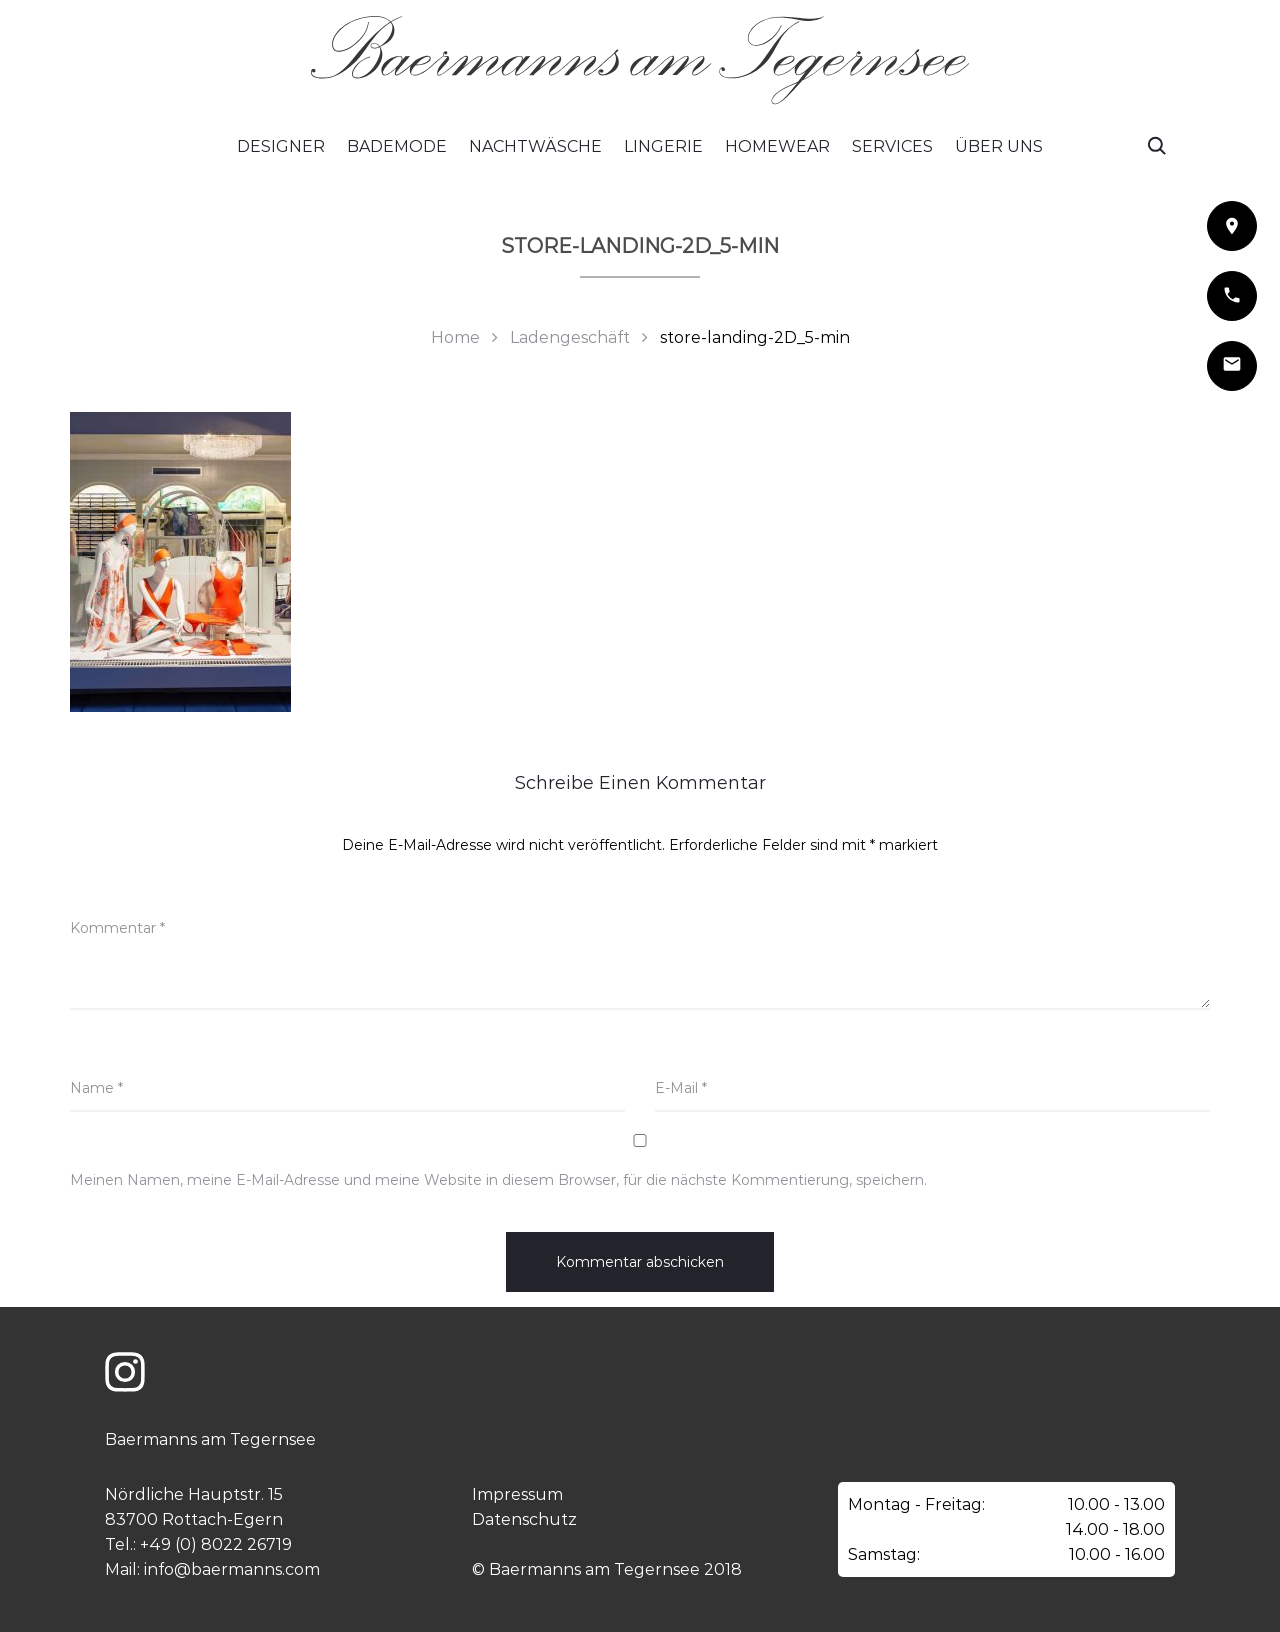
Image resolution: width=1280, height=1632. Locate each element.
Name (96, 1088)
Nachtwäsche (535, 146)
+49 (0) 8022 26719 (216, 1544)
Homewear (777, 146)
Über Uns (999, 146)
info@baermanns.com (232, 1569)
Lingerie (663, 146)
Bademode (397, 146)
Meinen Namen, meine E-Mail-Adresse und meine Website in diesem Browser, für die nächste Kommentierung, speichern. (498, 1180)
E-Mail (681, 1088)
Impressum (517, 1494)
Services (892, 146)
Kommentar (117, 928)
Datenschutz (524, 1519)
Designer (281, 146)
